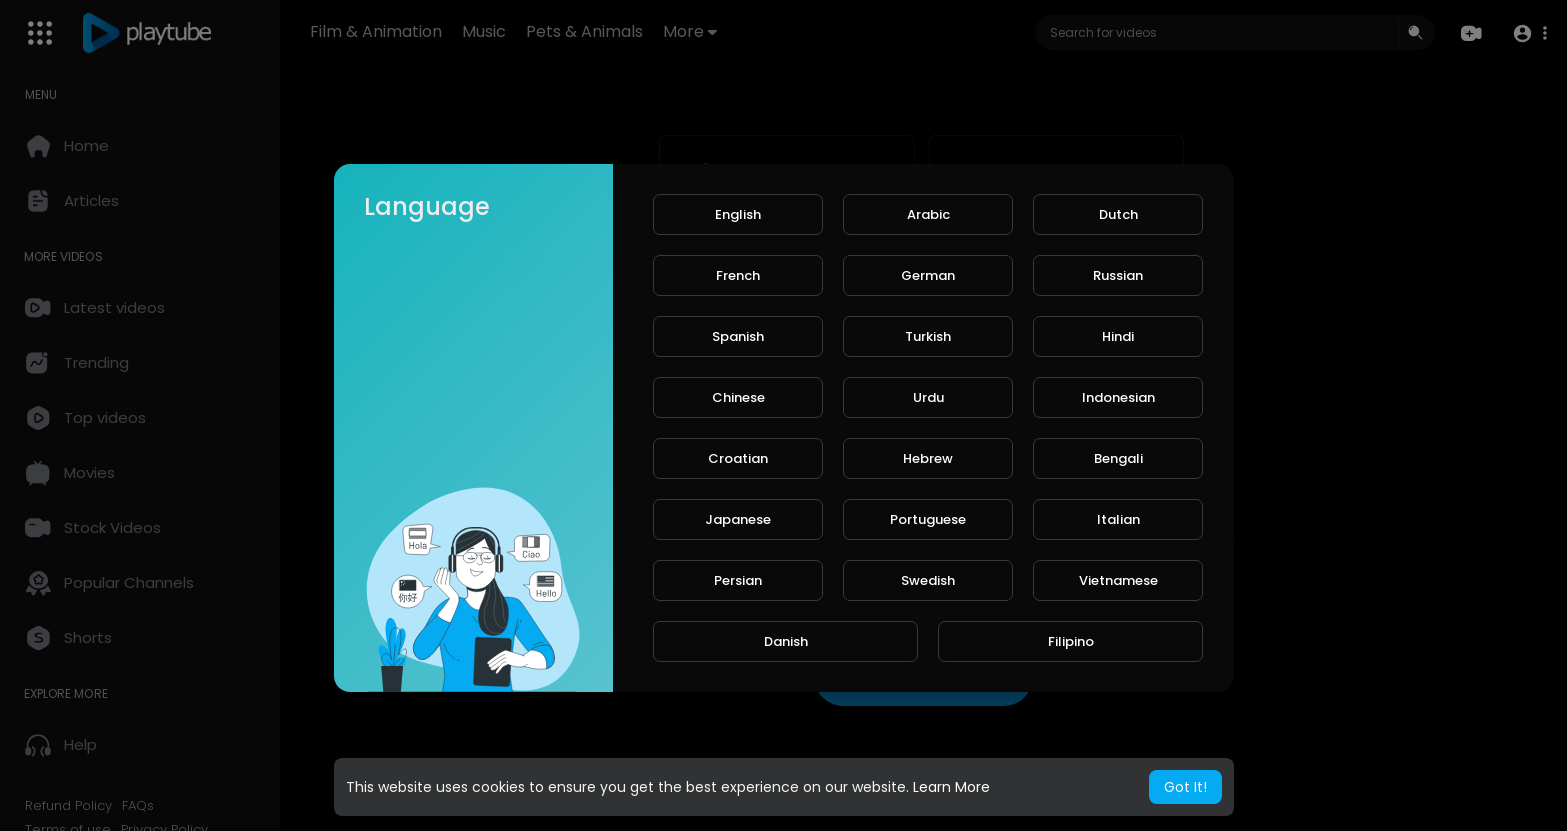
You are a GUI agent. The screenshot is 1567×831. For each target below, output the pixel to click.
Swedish (928, 580)
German (928, 275)
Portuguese (928, 519)
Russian (1118, 275)
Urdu (928, 397)
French (738, 275)
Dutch (1118, 214)
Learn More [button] (951, 787)
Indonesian (1118, 397)
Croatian (738, 458)
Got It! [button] (1185, 787)
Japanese (738, 519)
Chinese (738, 397)
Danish (786, 641)
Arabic (928, 214)
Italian (1118, 519)
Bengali (1118, 458)
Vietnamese (1118, 580)
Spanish (738, 336)
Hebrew (928, 458)
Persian (738, 580)
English (738, 214)
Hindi (1118, 336)
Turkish (928, 336)
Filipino (1071, 641)
